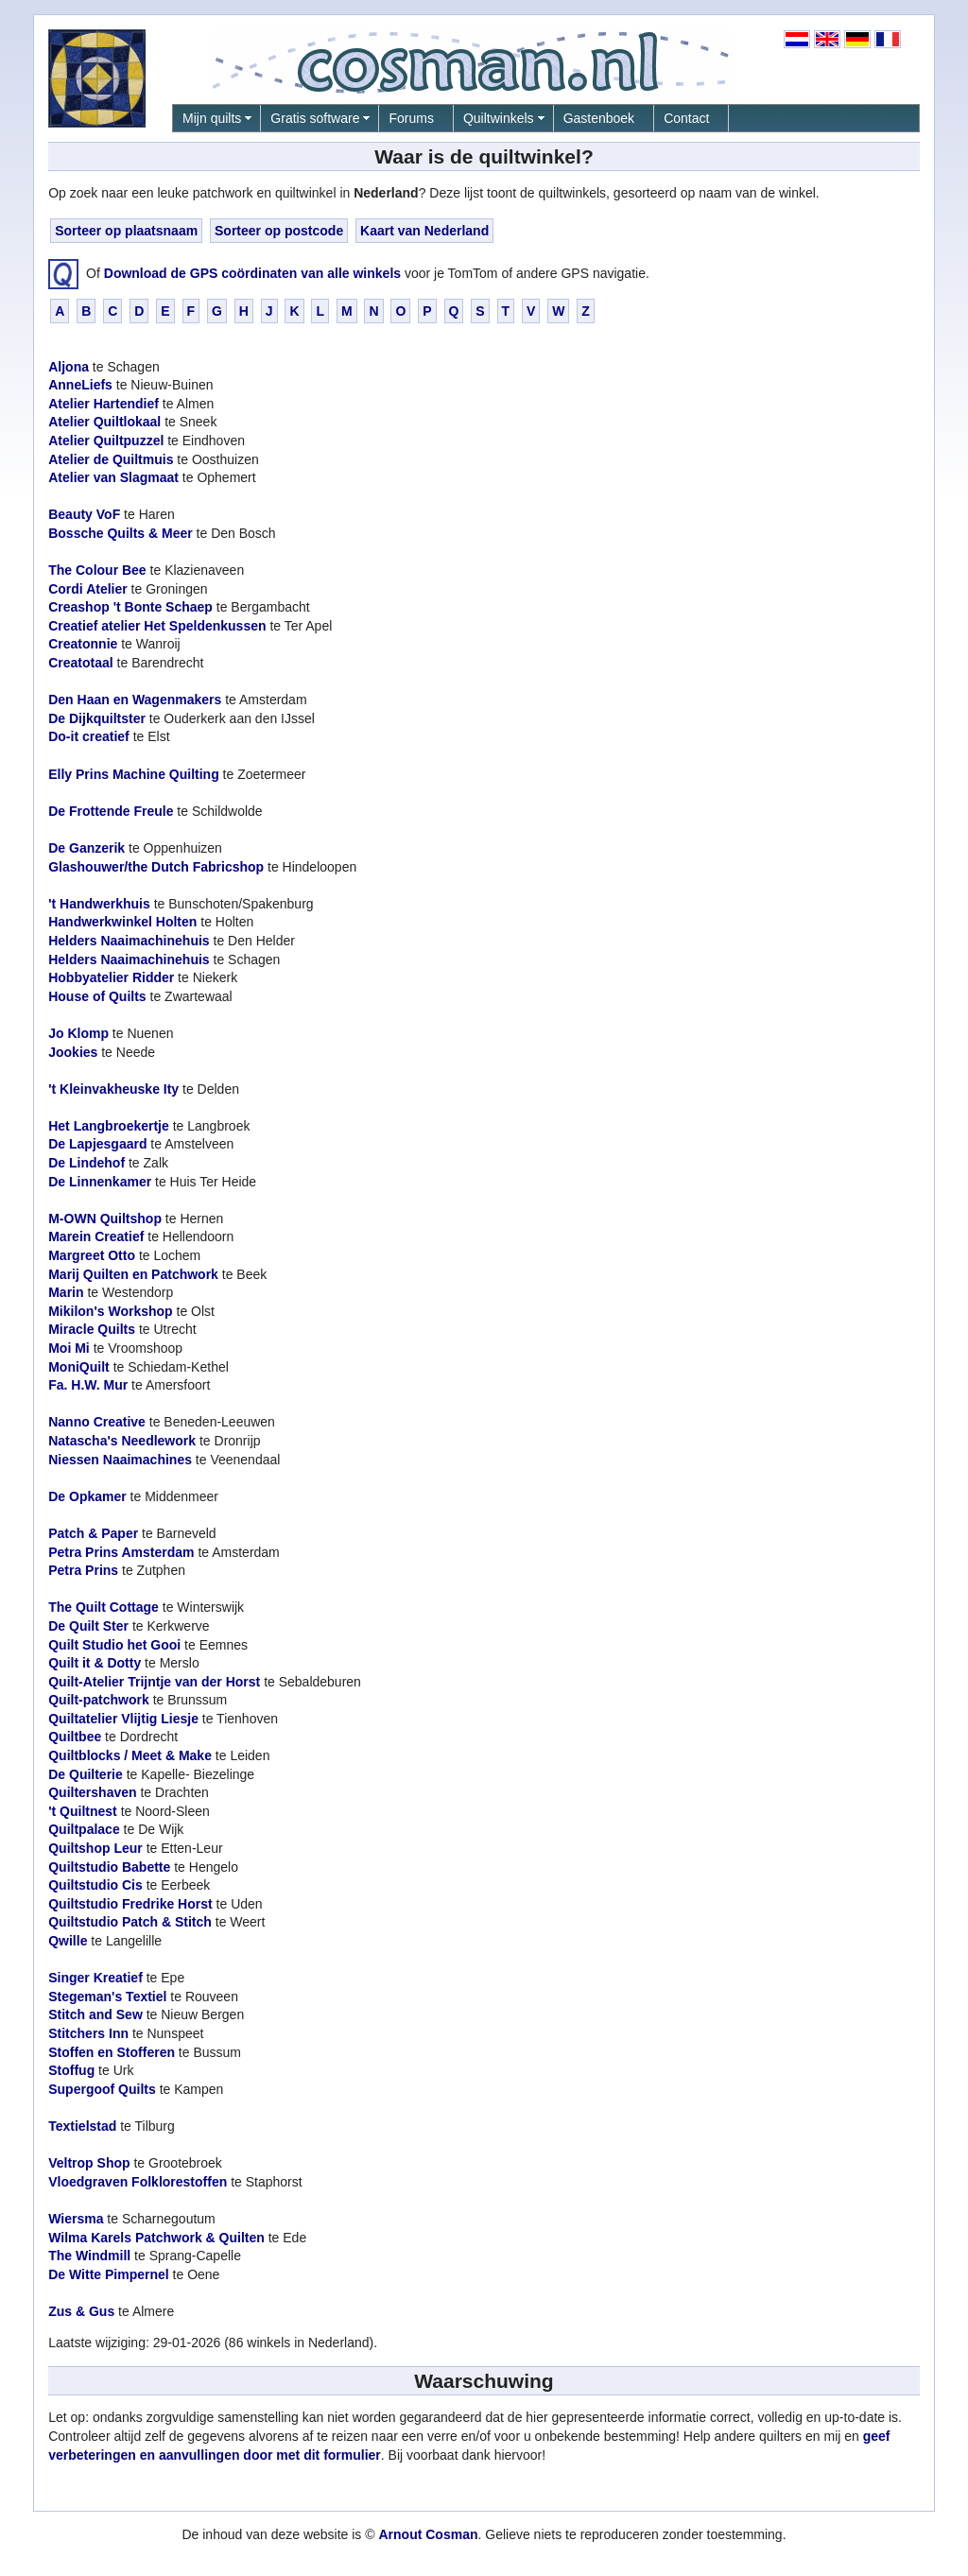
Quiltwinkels (498, 118)
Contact (686, 118)
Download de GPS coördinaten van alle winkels (252, 272)
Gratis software (314, 118)
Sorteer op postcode (279, 230)
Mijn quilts (211, 118)
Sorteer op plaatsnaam (126, 230)
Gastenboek (599, 118)
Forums (411, 118)
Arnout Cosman (427, 2534)
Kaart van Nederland (424, 230)
